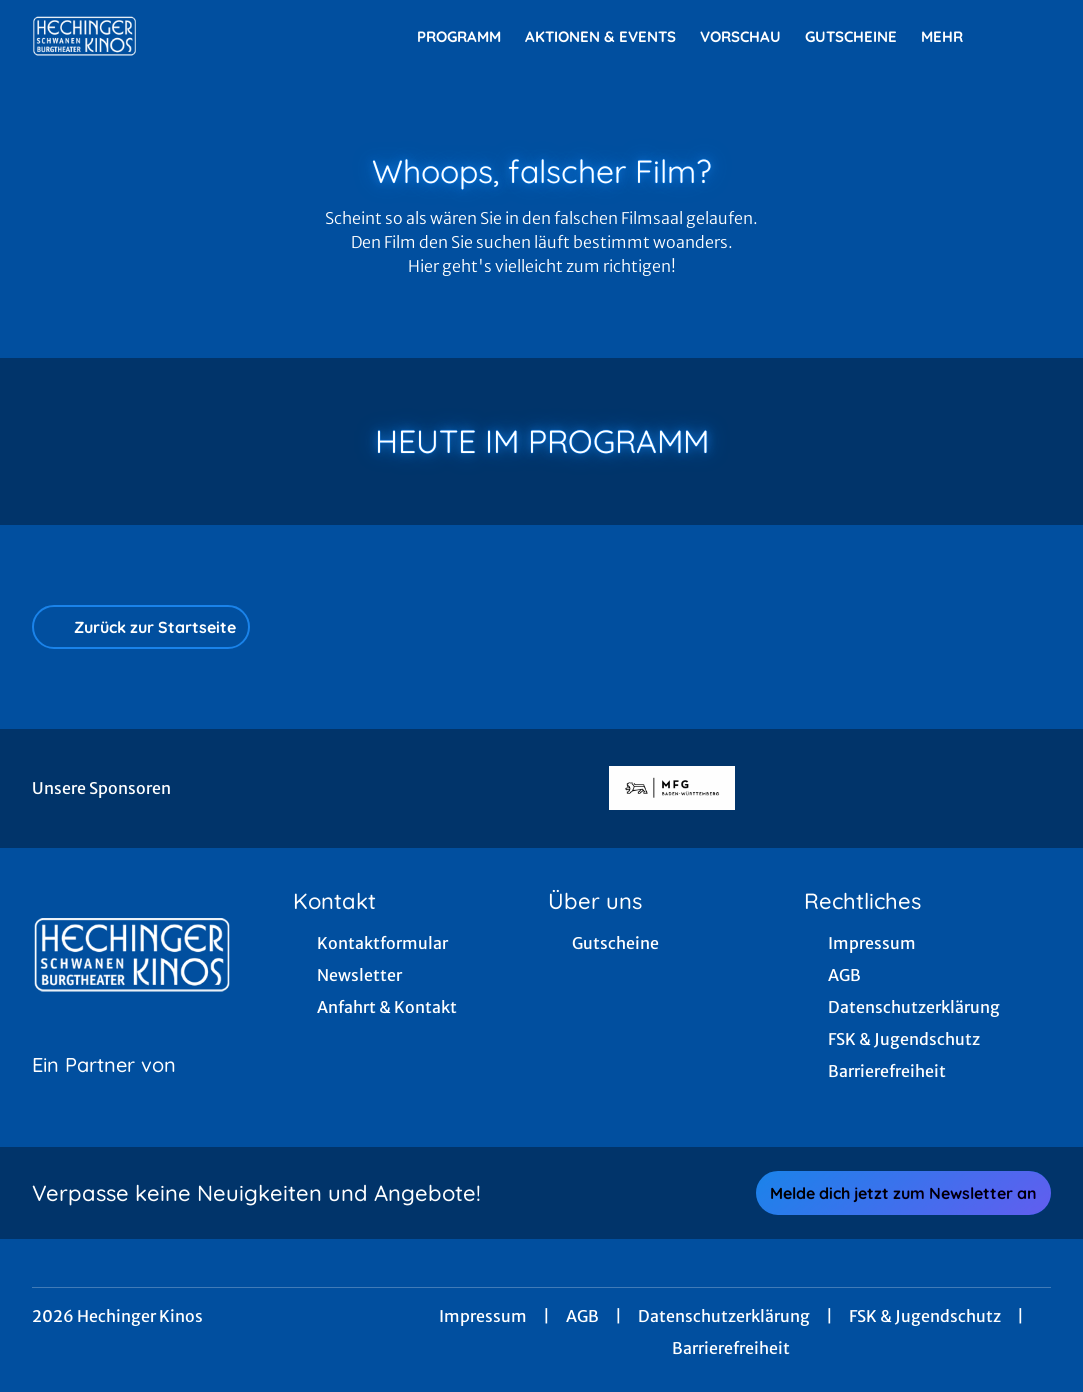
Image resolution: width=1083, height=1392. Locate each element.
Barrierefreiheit (731, 1348)
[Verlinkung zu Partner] (672, 788)
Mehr (954, 37)
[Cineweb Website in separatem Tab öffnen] (104, 1090)
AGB (582, 1316)
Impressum (483, 1316)
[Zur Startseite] (172, 36)
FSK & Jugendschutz (925, 1316)
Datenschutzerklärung (724, 1316)
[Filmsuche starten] (1031, 36)
